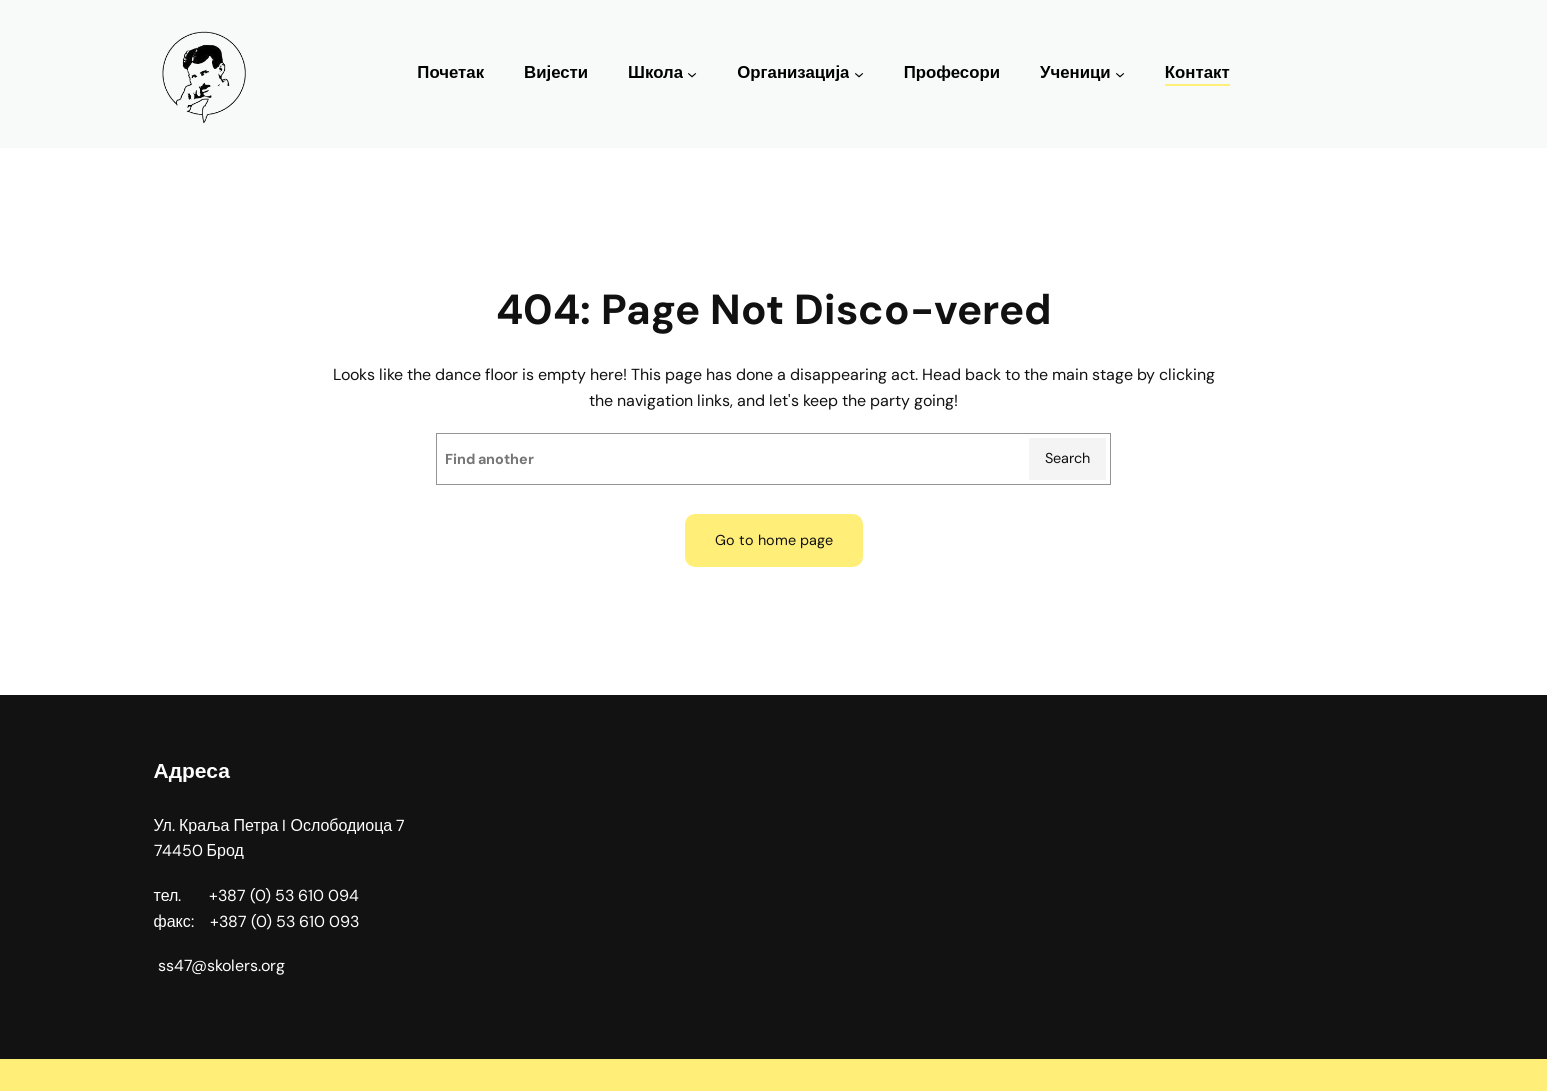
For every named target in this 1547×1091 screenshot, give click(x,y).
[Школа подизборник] (692, 74)
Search (1067, 458)
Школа (655, 72)
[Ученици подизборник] (1120, 74)
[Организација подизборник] (859, 74)
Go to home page (774, 540)
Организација (793, 72)
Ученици (1075, 72)
